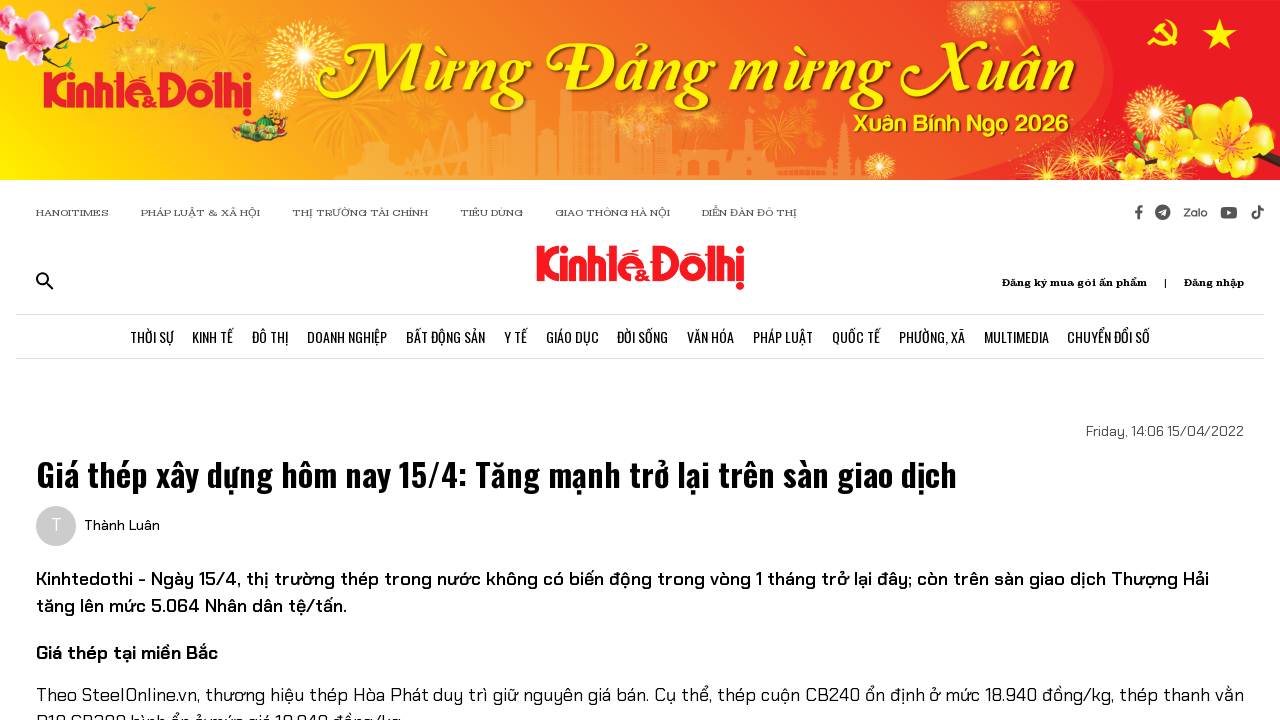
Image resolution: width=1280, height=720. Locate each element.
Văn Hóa (712, 337)
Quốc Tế (860, 337)
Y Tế (513, 337)
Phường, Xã (937, 337)
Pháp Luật (786, 337)
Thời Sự (144, 337)
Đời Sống (643, 337)
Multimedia (1022, 337)
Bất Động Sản (442, 337)
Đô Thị (265, 337)
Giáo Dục (571, 337)
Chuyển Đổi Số (1116, 337)
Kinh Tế (206, 337)
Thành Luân (122, 525)
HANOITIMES (72, 212)
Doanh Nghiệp (343, 337)
